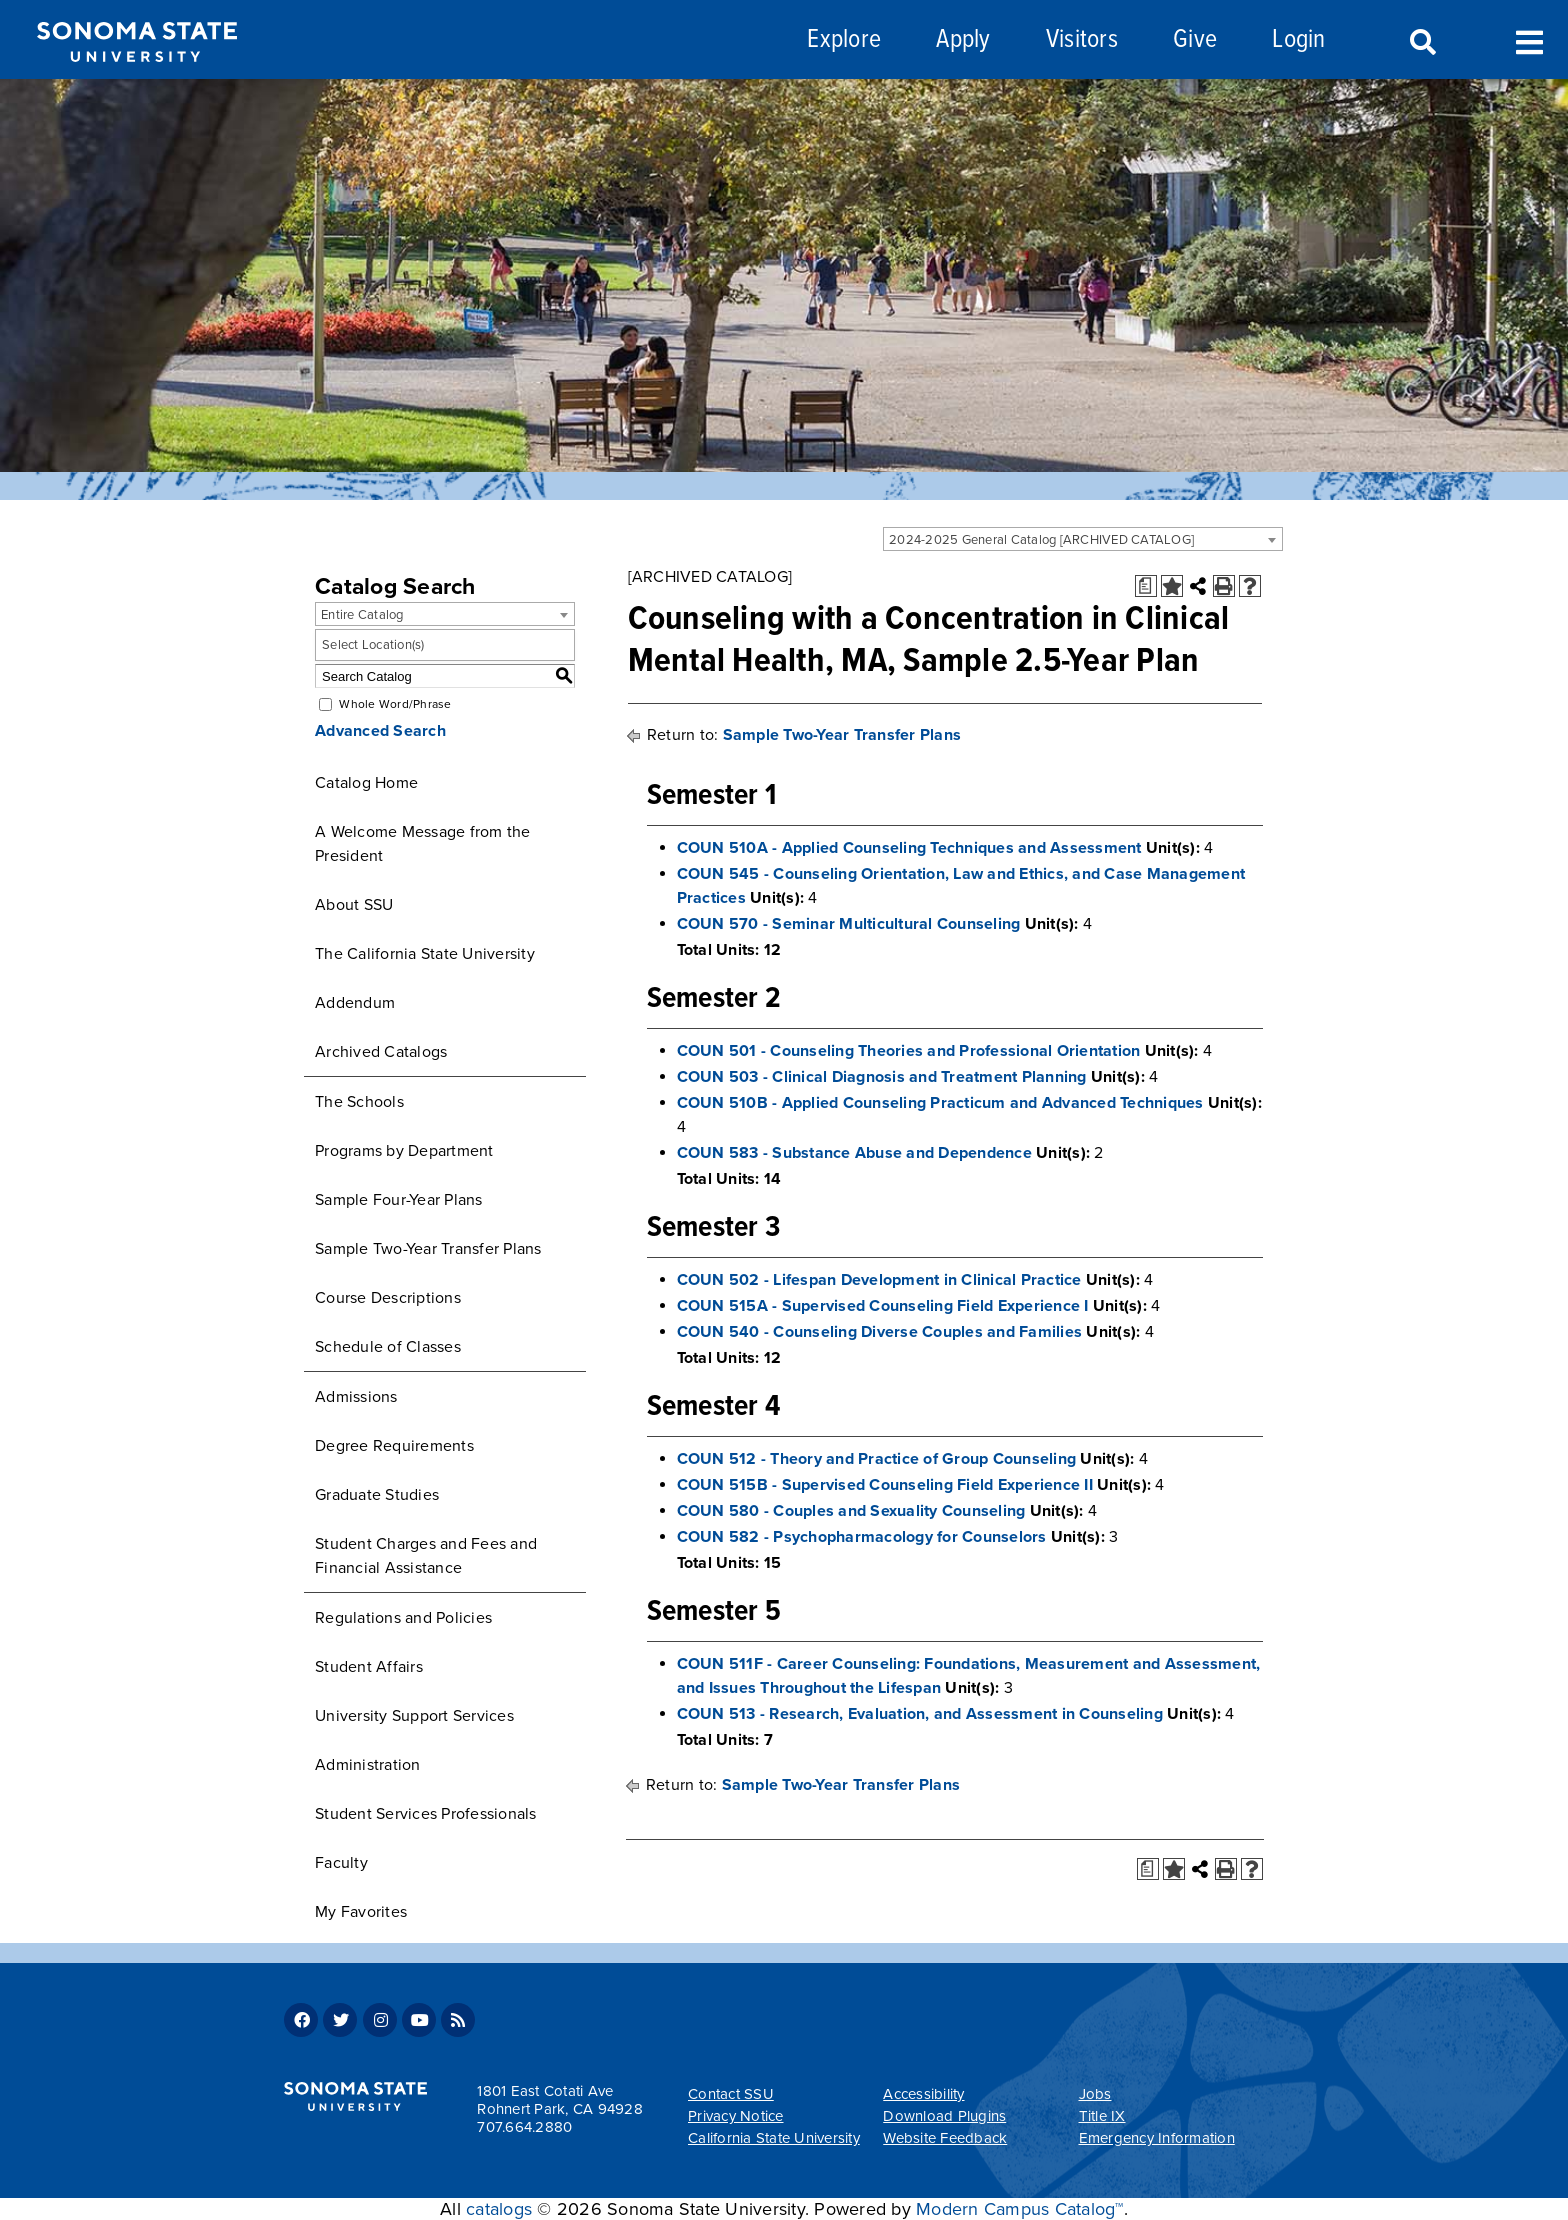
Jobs (1095, 2094)
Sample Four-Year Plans (399, 1200)
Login (1298, 40)
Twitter (340, 2020)
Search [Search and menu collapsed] (1421, 43)
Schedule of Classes (388, 1347)
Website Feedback (945, 2138)
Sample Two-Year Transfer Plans (428, 1249)
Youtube (419, 2020)
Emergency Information (1157, 2138)
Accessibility (923, 2094)
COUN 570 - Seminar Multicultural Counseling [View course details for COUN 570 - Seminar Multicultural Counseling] (849, 924)
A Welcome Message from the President (423, 844)
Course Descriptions (388, 1298)
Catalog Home (366, 783)
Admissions (356, 1397)
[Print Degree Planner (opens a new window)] (1146, 586)
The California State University (425, 954)
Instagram (380, 2020)
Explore (844, 40)
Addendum (355, 1003)
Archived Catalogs (381, 1052)
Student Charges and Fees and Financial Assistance (426, 1556)
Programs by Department (404, 1151)
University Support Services (414, 1716)
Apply (963, 40)
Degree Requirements (394, 1446)
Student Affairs (369, 1667)
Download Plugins (944, 2116)
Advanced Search (380, 731)
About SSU (354, 905)
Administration (368, 1765)
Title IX (1102, 2116)
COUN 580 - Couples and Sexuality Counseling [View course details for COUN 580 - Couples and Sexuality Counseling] (851, 1511)
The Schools (359, 1102)
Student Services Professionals (426, 1814)
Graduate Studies (377, 1495)
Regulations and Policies (403, 1618)
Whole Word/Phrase (395, 704)
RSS (458, 2020)
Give (1195, 40)
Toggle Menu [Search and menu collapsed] (1529, 40)
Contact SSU (731, 2094)
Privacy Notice (736, 2116)
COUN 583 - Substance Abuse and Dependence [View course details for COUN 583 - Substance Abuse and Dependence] (854, 1153)
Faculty (341, 1863)
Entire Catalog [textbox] (362, 615)
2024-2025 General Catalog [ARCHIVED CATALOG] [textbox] (1041, 540)
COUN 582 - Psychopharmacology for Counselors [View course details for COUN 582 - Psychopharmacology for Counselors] (862, 1537)
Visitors (1082, 40)
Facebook (301, 2020)
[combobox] (1083, 539)
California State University (774, 2138)
